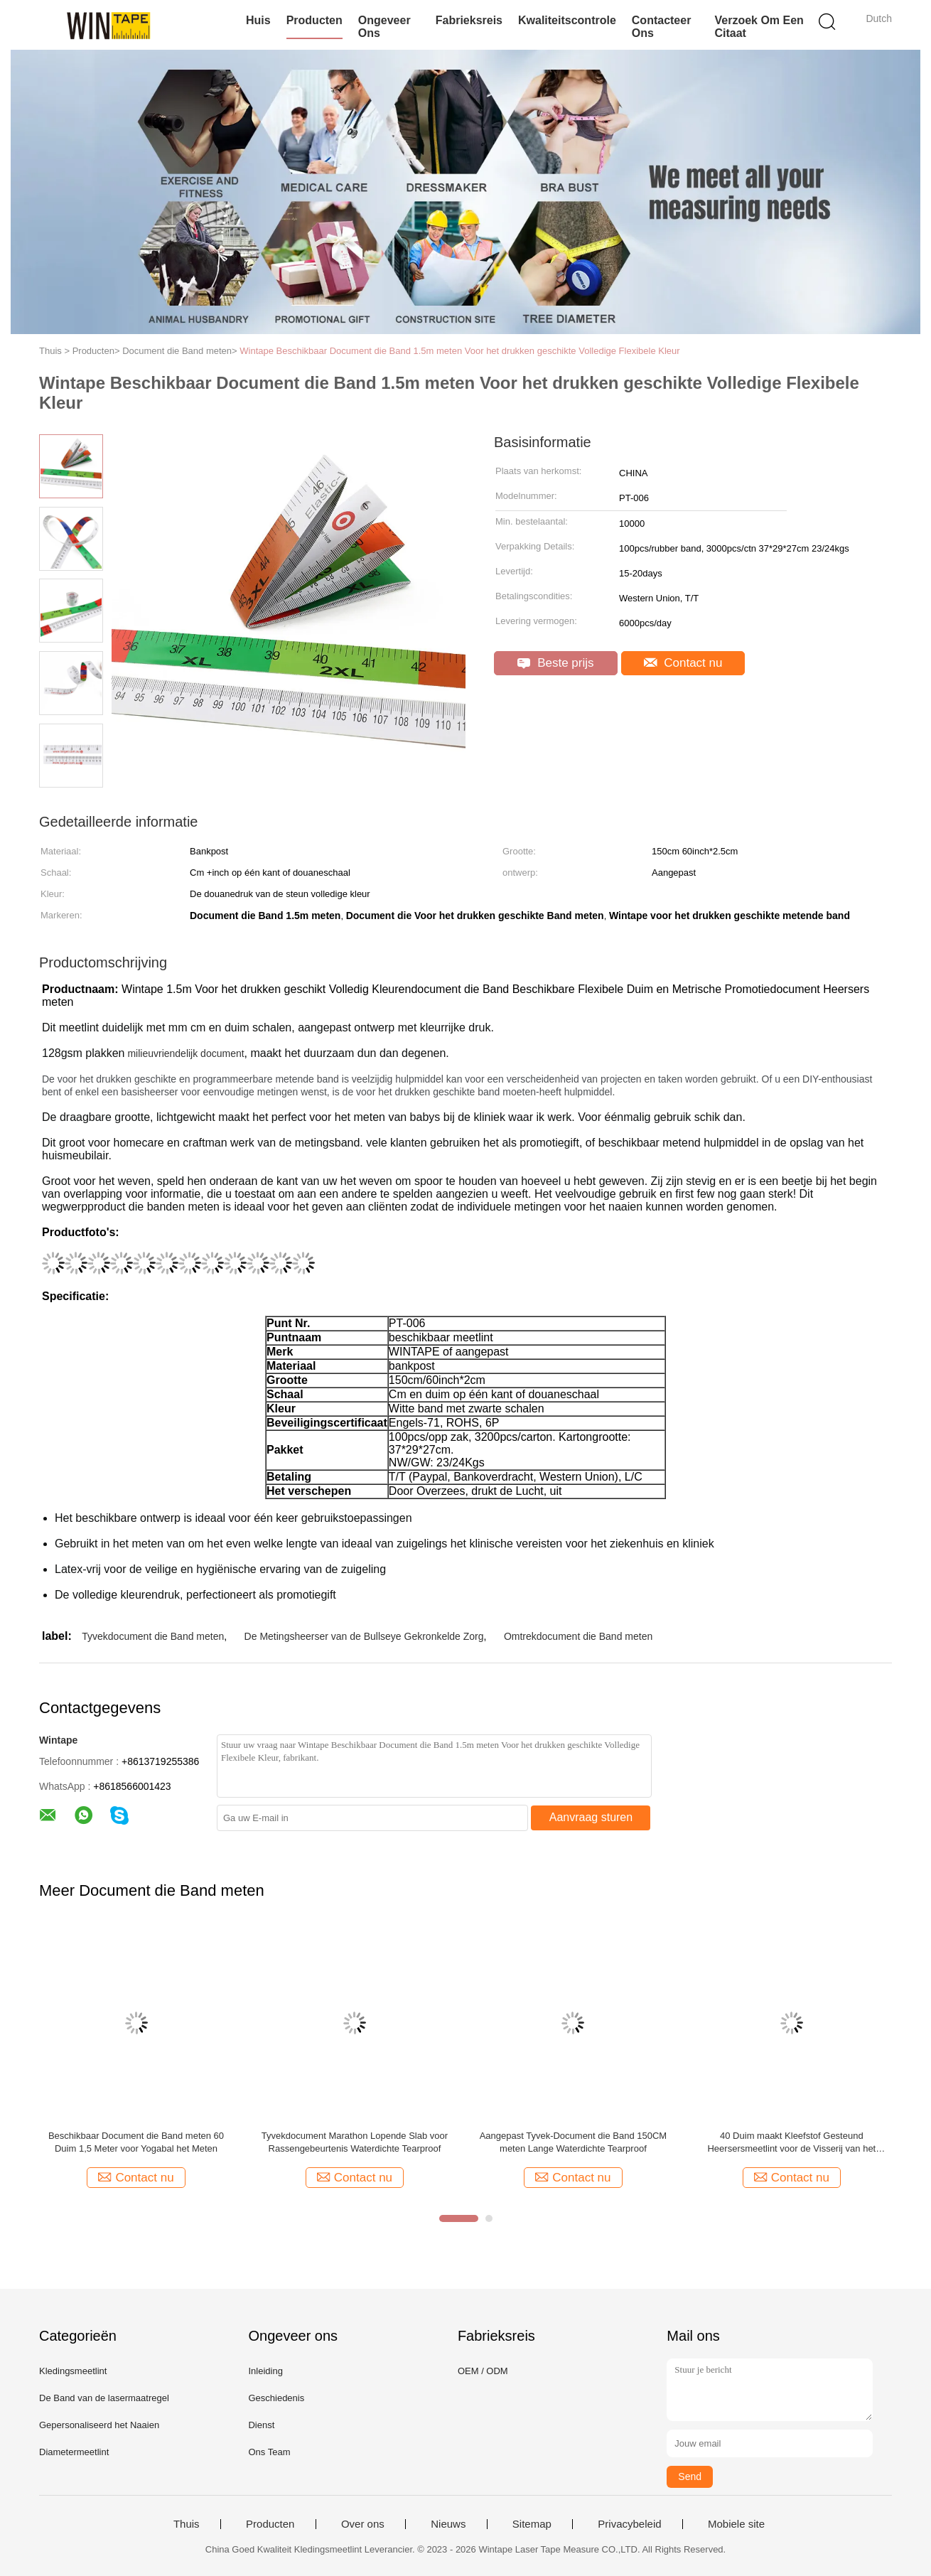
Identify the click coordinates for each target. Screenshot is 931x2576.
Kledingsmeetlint (73, 2371)
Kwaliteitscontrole (567, 20)
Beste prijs (555, 663)
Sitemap (531, 2524)
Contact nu (683, 663)
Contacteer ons (661, 26)
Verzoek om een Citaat (758, 26)
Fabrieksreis (469, 20)
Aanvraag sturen (591, 1817)
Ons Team (269, 2452)
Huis (258, 20)
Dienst (261, 2425)
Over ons (362, 2524)
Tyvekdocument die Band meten (153, 1636)
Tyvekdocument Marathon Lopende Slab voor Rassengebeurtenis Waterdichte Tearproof (355, 2142)
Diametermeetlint (74, 2452)
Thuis (186, 2524)
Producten (314, 20)
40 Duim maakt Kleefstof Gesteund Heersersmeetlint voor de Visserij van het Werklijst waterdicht (791, 2142)
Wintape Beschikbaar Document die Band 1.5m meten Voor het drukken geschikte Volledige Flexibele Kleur (459, 350)
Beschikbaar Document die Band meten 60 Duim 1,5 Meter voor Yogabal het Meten (136, 2142)
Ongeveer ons (384, 26)
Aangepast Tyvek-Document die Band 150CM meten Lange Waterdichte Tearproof (573, 2142)
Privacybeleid (629, 2524)
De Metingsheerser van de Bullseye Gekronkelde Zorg (364, 1636)
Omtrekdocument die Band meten (578, 1636)
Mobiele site (736, 2524)
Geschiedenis (276, 2398)
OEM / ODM (483, 2371)
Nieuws (448, 2524)
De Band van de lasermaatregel (104, 2398)
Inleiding (265, 2371)
